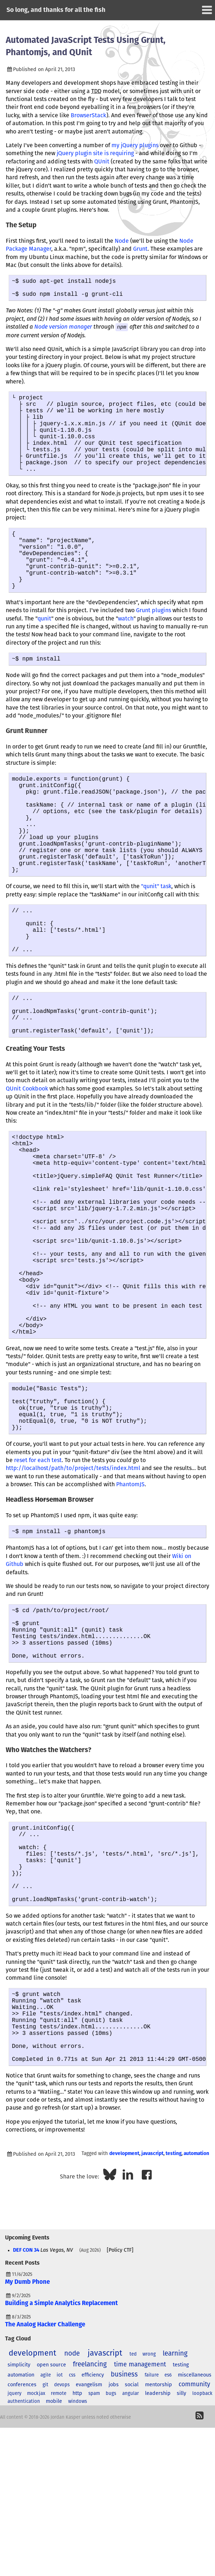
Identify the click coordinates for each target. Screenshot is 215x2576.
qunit (44, 653)
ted (133, 2531)
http (77, 2570)
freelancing (90, 2541)
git (45, 2562)
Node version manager (63, 331)
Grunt (140, 249)
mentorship (158, 2561)
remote (58, 2570)
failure (152, 2552)
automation (196, 2330)
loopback (202, 2570)
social (132, 2561)
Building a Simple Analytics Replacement (61, 2481)
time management (140, 2541)
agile (45, 2552)
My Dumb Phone (27, 2459)
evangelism (89, 2561)
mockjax (36, 2570)
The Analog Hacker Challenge (45, 2502)
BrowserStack (88, 115)
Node (122, 241)
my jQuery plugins (134, 145)
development (124, 2330)
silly (181, 2570)
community (194, 2561)
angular (130, 2570)
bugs (111, 2570)
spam (94, 2570)
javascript (152, 2330)
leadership (158, 2570)
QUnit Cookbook (27, 1165)
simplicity (19, 2542)
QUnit (101, 161)
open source (51, 2542)
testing (173, 2330)
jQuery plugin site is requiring (95, 153)
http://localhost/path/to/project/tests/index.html (73, 1599)
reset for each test (38, 1591)
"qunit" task (156, 944)
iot (60, 2552)
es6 (168, 2552)
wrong (149, 2531)
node (72, 2530)
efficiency (93, 2552)
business (124, 2551)
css (72, 2552)
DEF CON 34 (26, 2427)
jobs (114, 2561)
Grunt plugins (153, 645)
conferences (22, 2561)
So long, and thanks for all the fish (55, 10)
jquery (14, 2570)
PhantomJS (130, 1615)
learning (175, 2530)
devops (62, 2562)
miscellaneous (194, 2552)
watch (125, 653)
